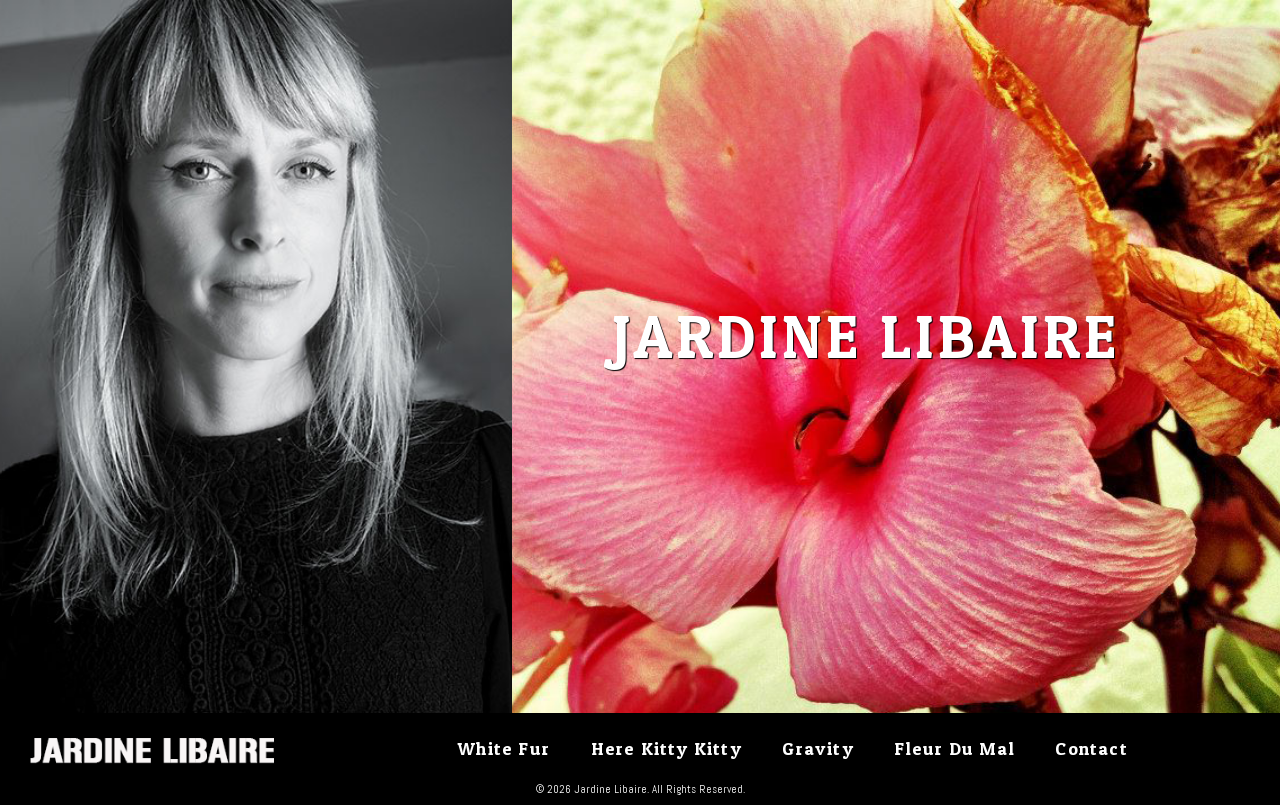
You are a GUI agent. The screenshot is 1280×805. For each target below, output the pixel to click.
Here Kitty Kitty (666, 748)
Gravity (817, 748)
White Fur (503, 748)
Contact (1091, 748)
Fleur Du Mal (954, 748)
